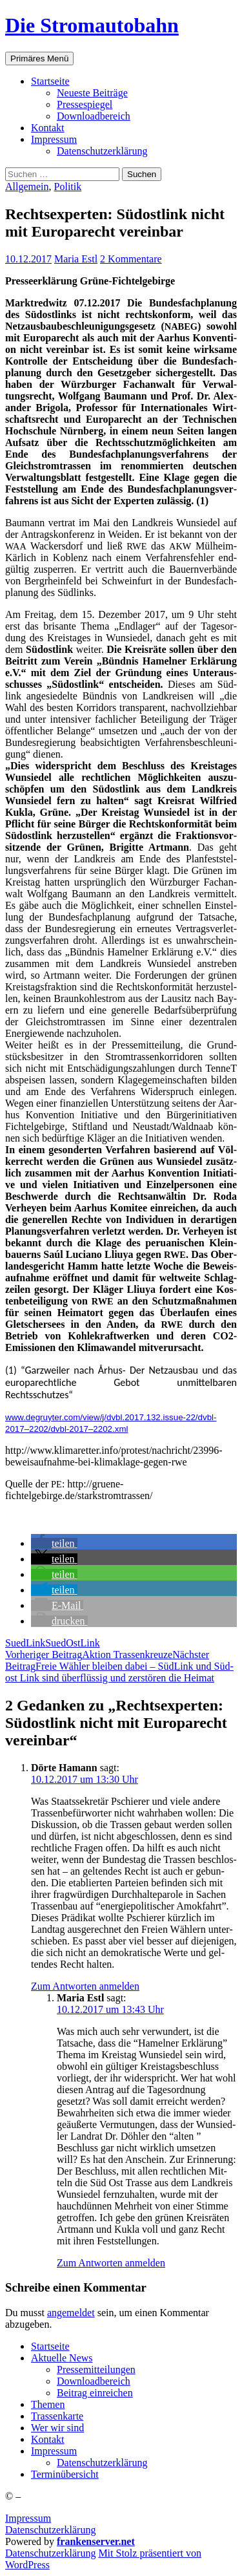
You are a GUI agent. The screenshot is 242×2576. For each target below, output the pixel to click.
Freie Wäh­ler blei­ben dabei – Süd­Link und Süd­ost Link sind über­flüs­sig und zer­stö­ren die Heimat (119, 1666)
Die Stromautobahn (92, 25)
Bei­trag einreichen (95, 2392)
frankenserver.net (96, 2541)
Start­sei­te (50, 81)
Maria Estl (75, 258)
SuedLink (25, 1642)
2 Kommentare (131, 258)
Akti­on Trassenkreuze (88, 1654)
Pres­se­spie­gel (84, 104)
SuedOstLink (72, 1642)
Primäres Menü (39, 58)
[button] (54, 1543)
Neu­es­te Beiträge (92, 92)
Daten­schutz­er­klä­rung (102, 150)
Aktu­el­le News (62, 2357)
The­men (48, 2404)
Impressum (28, 2518)
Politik (68, 186)
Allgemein (27, 186)
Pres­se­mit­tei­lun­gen (96, 2369)
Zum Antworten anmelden (85, 1986)
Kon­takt (48, 127)
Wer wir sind (57, 2427)
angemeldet (71, 2312)
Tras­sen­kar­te (57, 2416)
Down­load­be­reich (93, 116)
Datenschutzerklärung (50, 2529)
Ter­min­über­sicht (65, 2474)
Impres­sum (54, 139)
